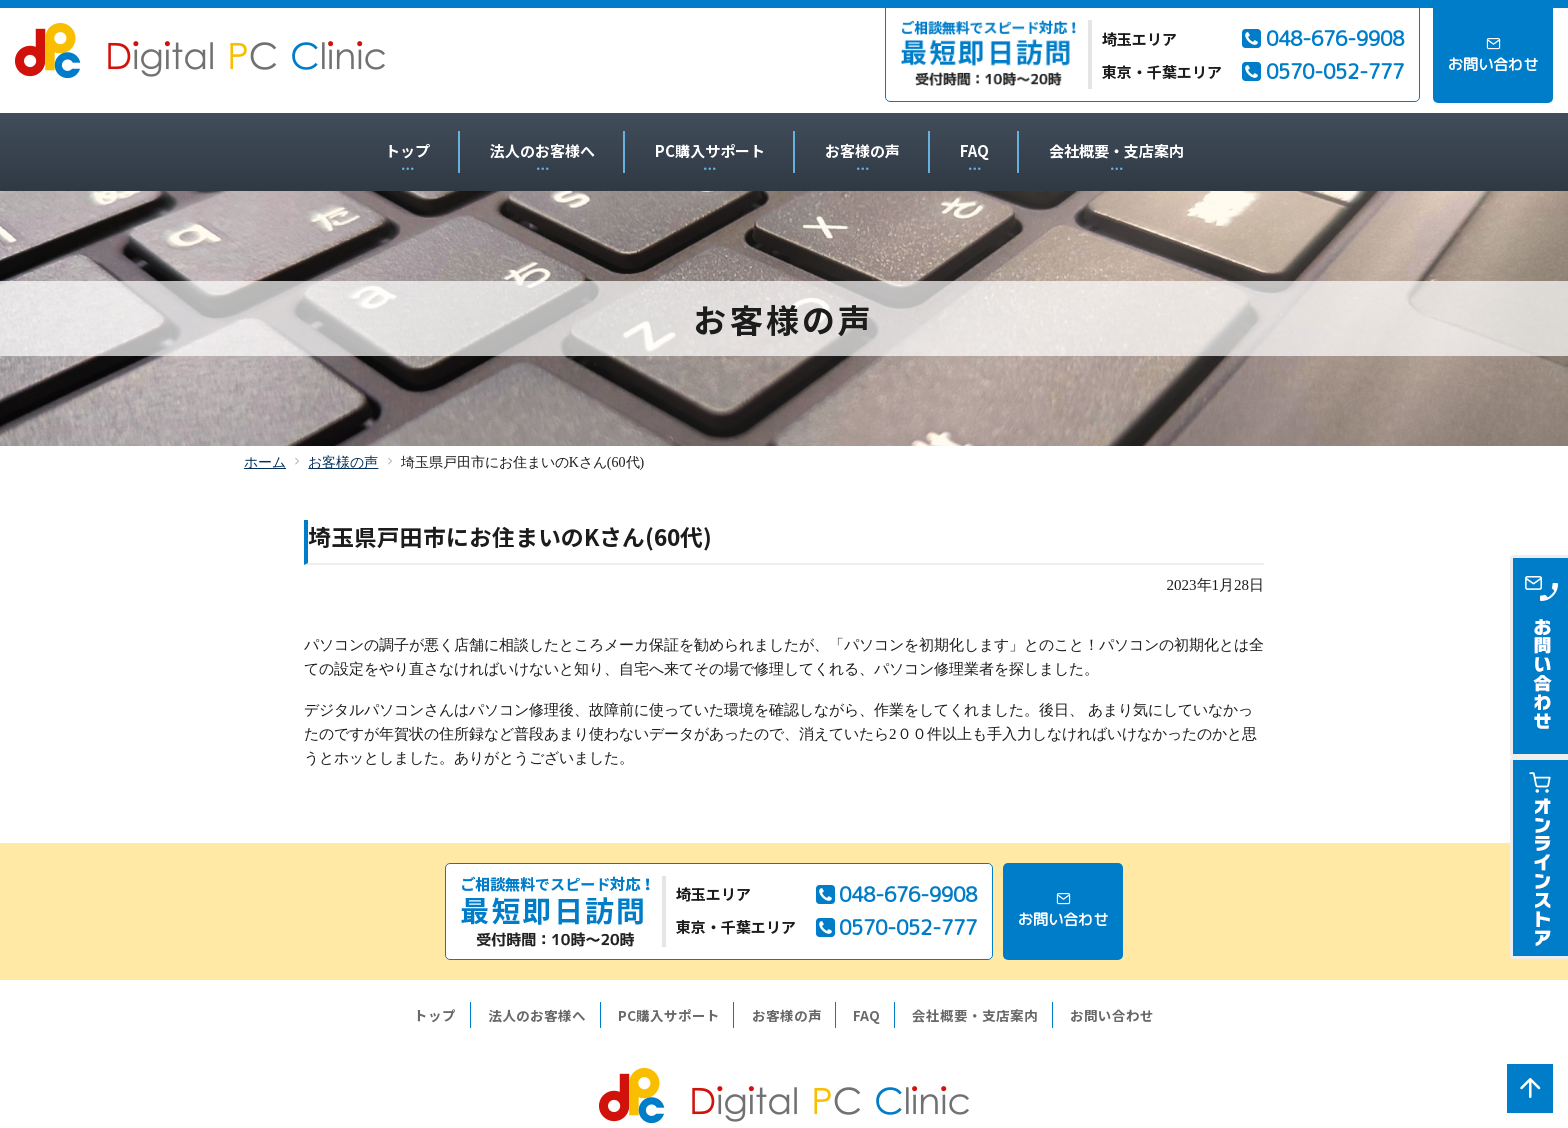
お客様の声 (862, 150)
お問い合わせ (1112, 1015)
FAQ (974, 150)
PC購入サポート (710, 150)
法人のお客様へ (542, 150)
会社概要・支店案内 (1116, 150)
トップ (407, 150)
